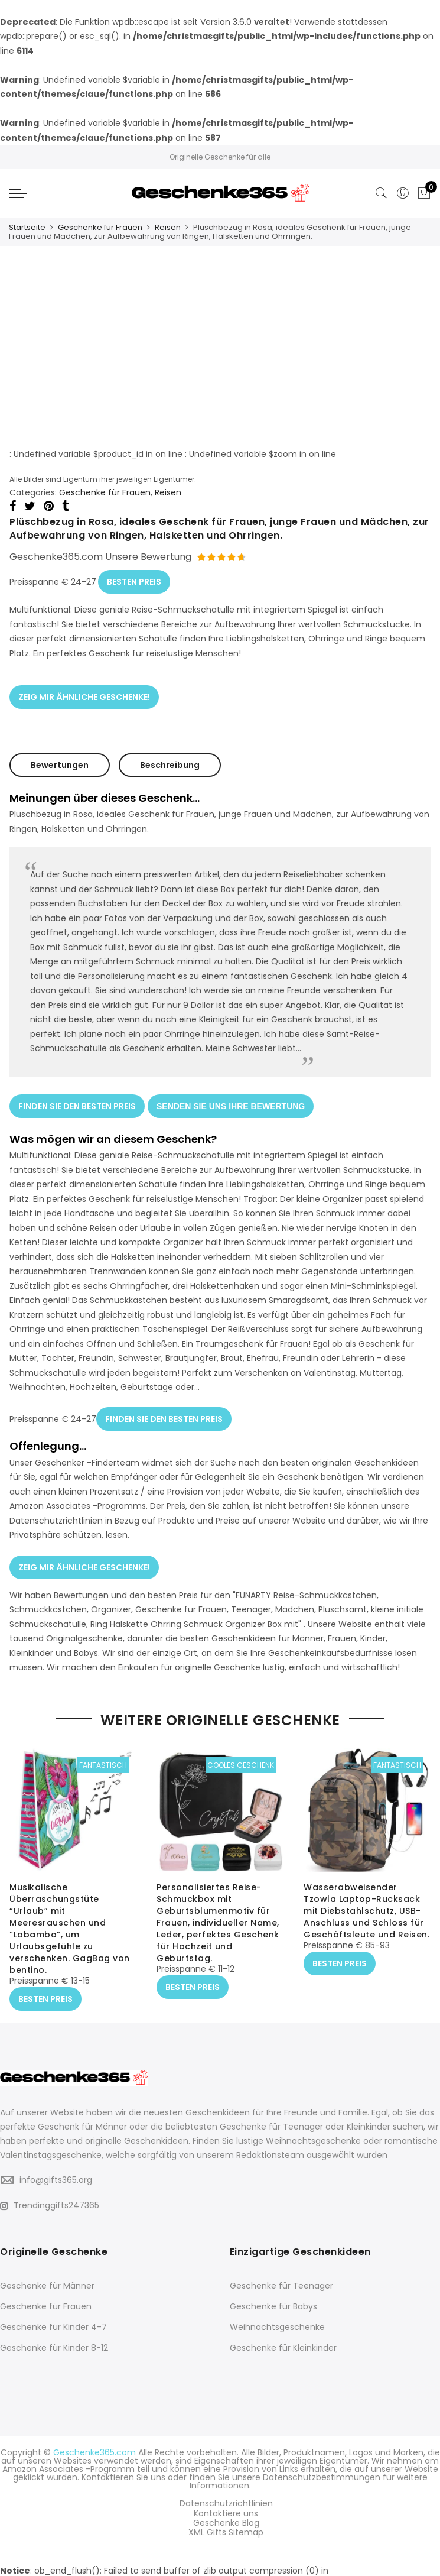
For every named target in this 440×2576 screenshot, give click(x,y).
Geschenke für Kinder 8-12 (54, 2336)
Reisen (168, 227)
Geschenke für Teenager (281, 2274)
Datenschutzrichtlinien (226, 2491)
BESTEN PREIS (134, 579)
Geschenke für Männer (47, 2274)
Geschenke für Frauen (100, 227)
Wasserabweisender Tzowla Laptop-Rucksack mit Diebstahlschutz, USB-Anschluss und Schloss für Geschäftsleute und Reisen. (366, 1901)
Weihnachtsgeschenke (277, 2316)
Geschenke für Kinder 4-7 (53, 2316)
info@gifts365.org (55, 2169)
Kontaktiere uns (226, 2500)
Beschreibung (170, 760)
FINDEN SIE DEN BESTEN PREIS (77, 1101)
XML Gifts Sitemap (225, 2516)
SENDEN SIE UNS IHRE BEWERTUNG (231, 1101)
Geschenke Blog (226, 2508)
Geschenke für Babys (273, 2295)
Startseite (27, 227)
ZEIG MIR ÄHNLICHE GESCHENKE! (84, 692)
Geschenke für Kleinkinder (283, 2336)
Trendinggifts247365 (49, 2194)
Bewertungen (60, 760)
